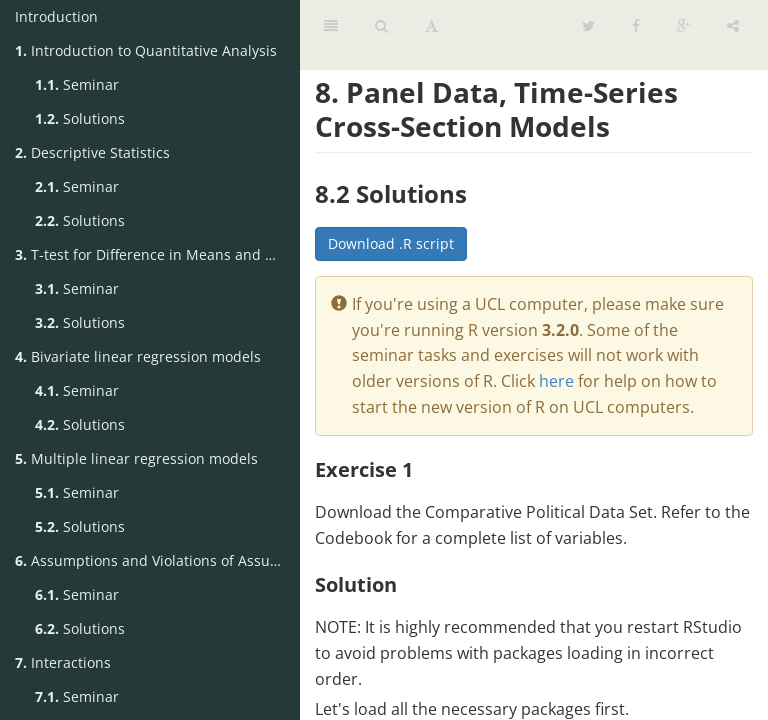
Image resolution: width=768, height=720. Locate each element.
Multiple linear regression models (136, 458)
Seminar (77, 84)
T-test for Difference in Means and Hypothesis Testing (157, 254)
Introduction (56, 16)
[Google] (683, 25)
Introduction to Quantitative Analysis (146, 50)
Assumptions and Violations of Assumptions (157, 560)
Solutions (80, 118)
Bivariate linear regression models (138, 356)
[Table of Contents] (331, 25)
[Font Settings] (431, 25)
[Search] (381, 25)
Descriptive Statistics (92, 152)
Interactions (63, 662)
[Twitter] (588, 25)
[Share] (733, 25)
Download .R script (391, 243)
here (556, 381)
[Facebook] (636, 25)
